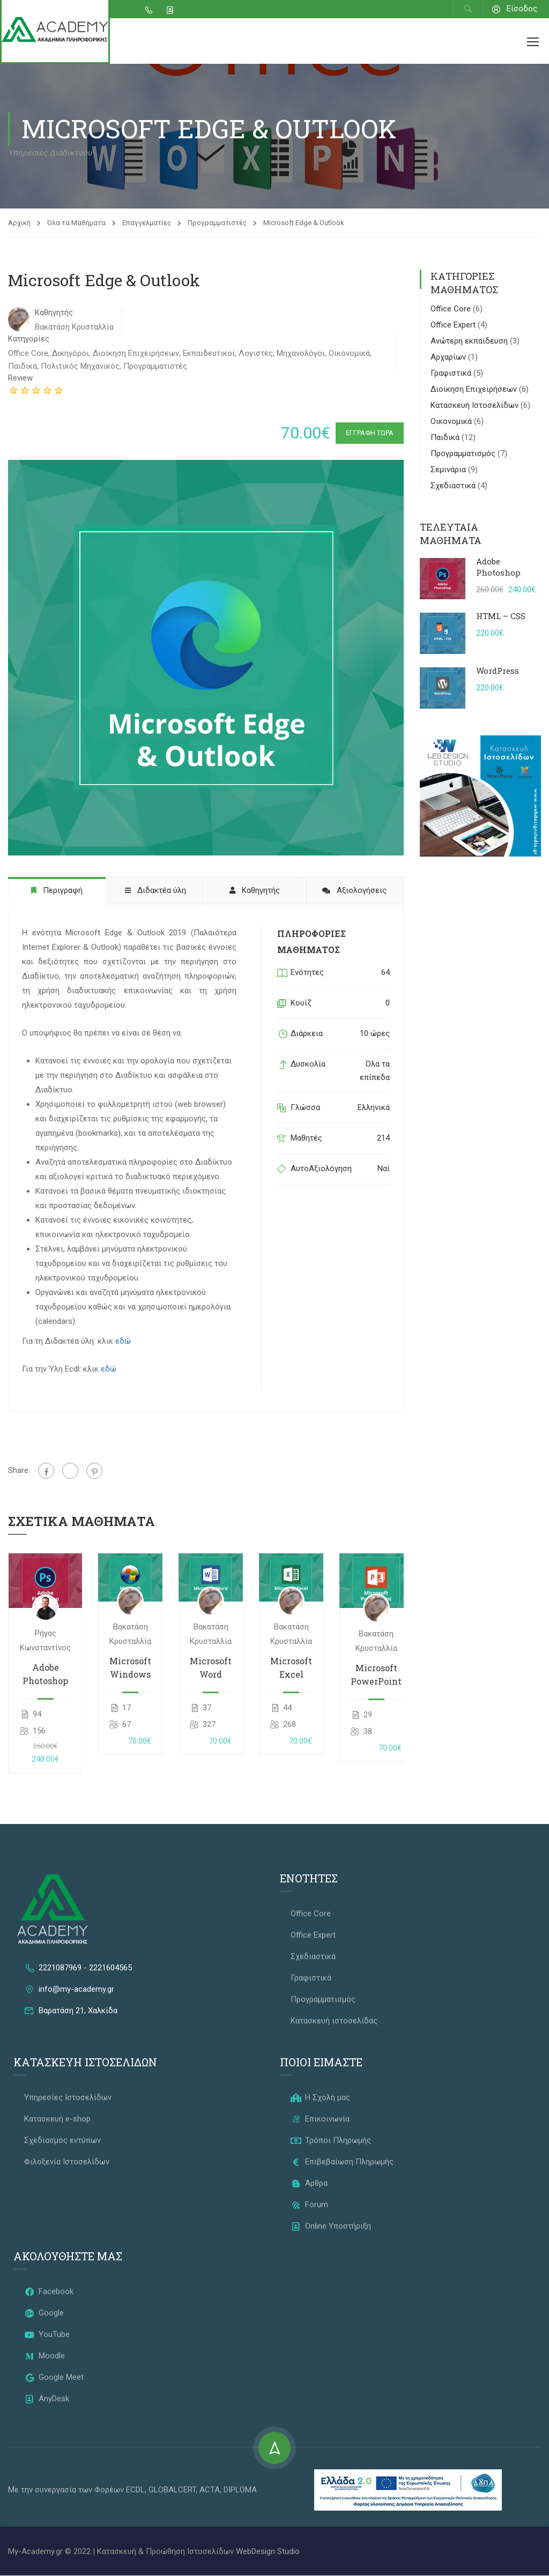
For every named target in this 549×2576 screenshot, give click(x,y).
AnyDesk (46, 2399)
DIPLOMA (240, 2490)
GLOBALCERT (172, 2490)
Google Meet (54, 2378)
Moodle (44, 2356)
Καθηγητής (54, 312)
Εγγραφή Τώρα (366, 433)
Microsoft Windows (130, 1668)
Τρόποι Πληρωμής (331, 2141)
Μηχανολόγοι (301, 353)
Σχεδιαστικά (454, 486)
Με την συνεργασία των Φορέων (67, 2490)
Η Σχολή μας (320, 2098)
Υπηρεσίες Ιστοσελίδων (68, 2098)
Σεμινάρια (449, 470)
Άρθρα (309, 2183)
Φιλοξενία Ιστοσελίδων (66, 2162)
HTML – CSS (500, 616)
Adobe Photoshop (45, 1674)
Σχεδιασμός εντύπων (62, 2141)
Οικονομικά (349, 353)
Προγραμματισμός (464, 454)
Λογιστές (256, 353)
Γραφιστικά (452, 373)
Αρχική (19, 223)
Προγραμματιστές (217, 223)
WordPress (497, 671)
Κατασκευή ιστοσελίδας (334, 2021)
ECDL (135, 2490)
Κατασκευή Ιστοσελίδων (476, 406)
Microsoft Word (211, 1668)
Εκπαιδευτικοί (209, 353)
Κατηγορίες (28, 339)
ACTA (209, 2490)
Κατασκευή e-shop (57, 2119)
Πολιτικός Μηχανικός (80, 366)
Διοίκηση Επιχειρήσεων (136, 353)
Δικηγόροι (70, 353)
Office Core (28, 353)
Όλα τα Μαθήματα (76, 223)
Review (20, 378)
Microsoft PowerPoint (376, 1675)
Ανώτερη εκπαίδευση (470, 341)
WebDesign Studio (268, 2552)
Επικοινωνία (320, 2119)
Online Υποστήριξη (331, 2226)
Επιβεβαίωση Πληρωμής (342, 2162)
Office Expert (454, 325)
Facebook (48, 2292)
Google (44, 2313)
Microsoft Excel (291, 1668)
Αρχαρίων (449, 357)
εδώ (123, 1341)
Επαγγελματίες (146, 223)
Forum (309, 2205)
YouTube (47, 2335)
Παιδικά (22, 366)
